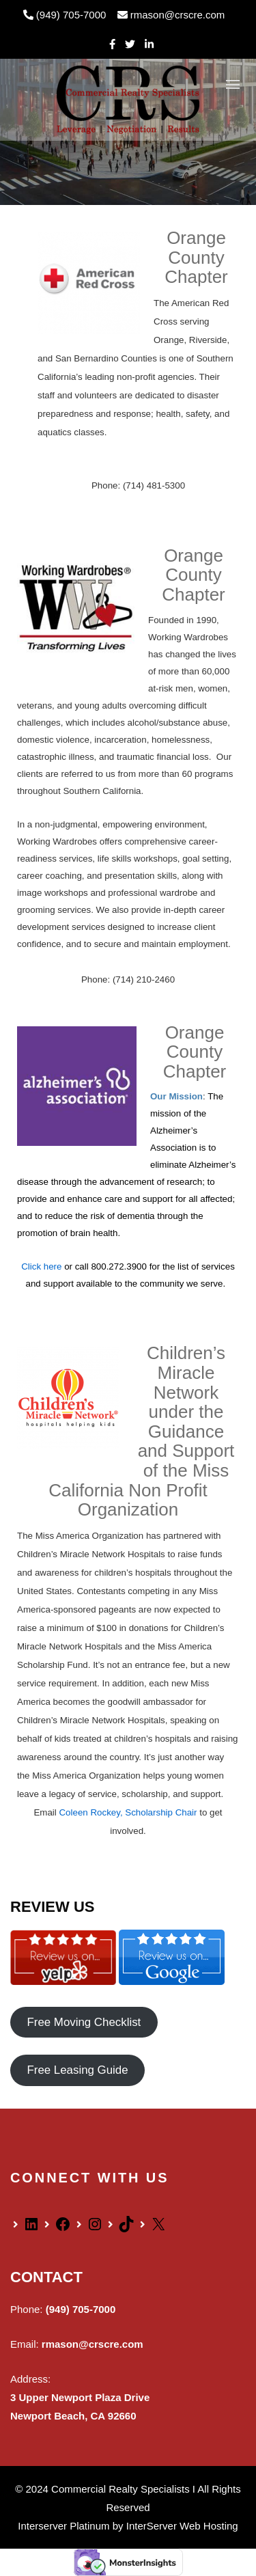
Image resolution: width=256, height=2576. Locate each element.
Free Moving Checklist (84, 2022)
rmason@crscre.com (171, 14)
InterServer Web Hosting (182, 2526)
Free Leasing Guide (77, 2070)
